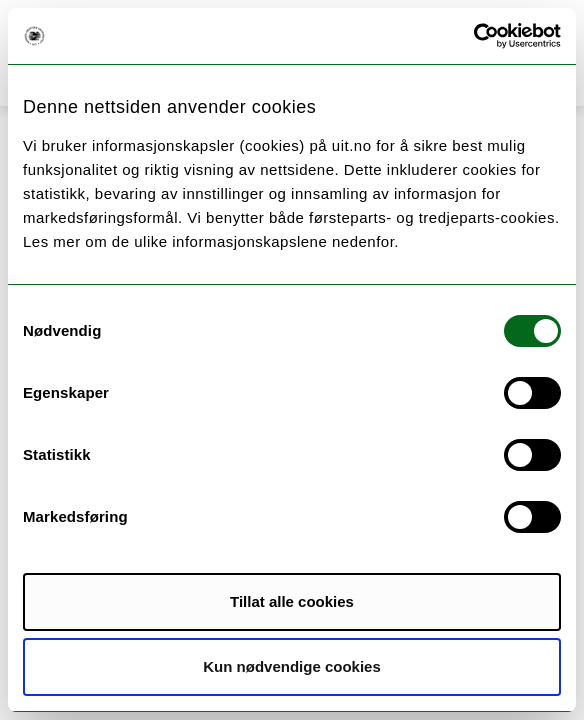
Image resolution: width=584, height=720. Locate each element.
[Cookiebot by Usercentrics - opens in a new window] (473, 36)
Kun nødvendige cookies (292, 666)
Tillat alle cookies (292, 601)
